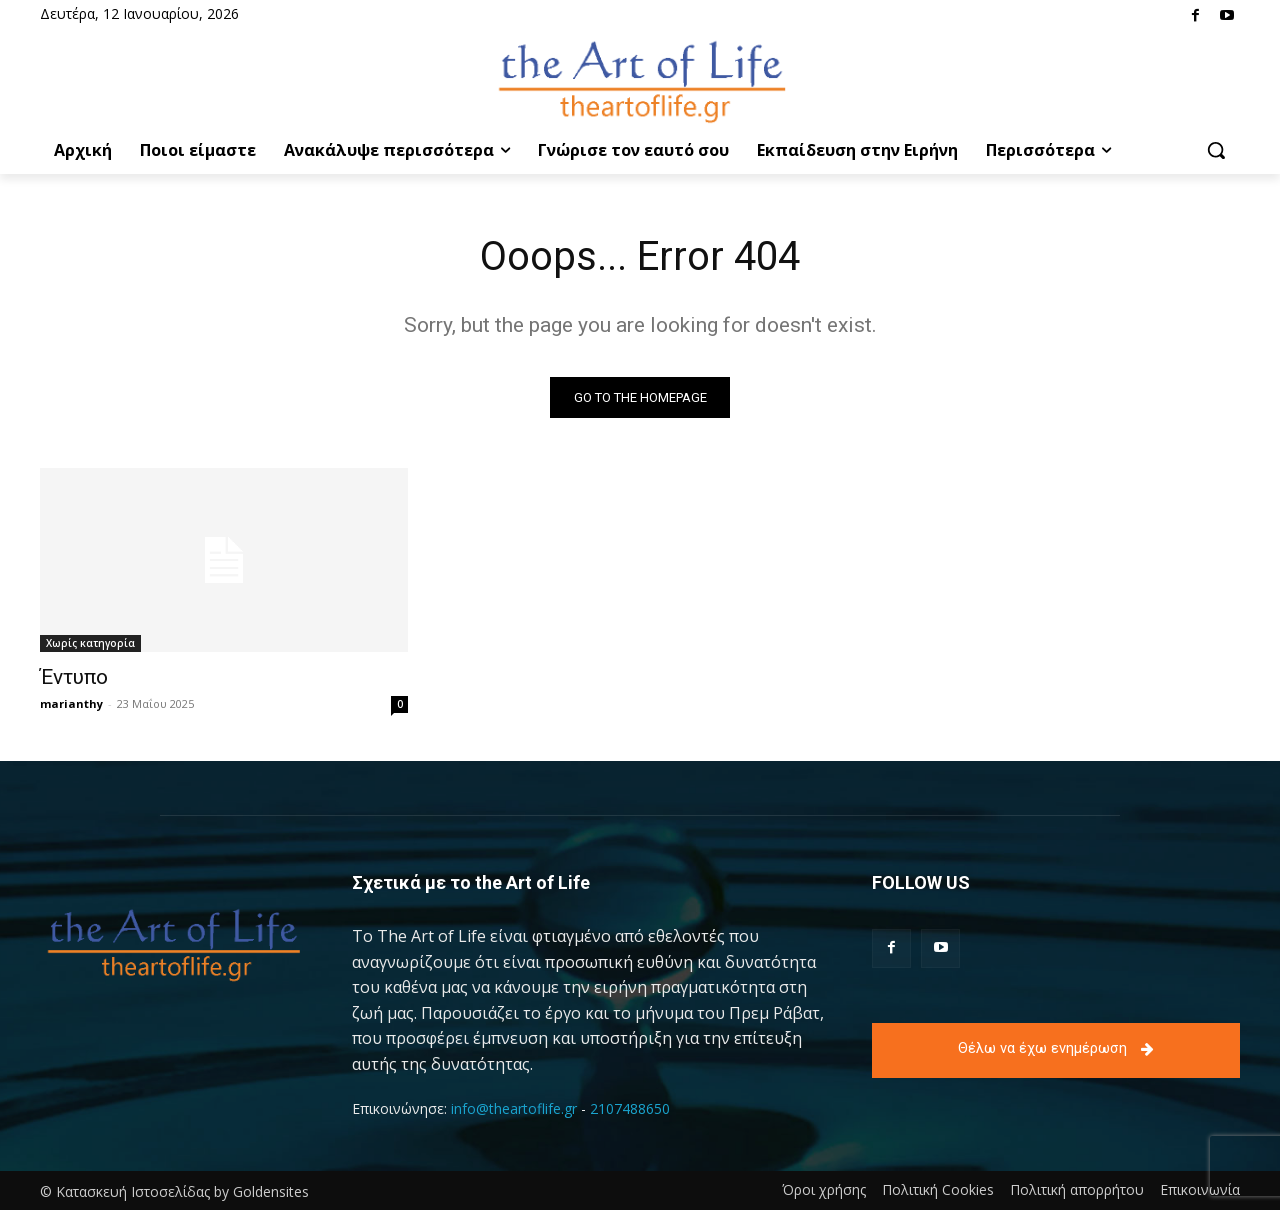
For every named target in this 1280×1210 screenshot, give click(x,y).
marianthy (71, 703)
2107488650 (630, 1108)
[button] (1216, 150)
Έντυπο (74, 677)
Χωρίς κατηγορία (90, 643)
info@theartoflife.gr (514, 1108)
